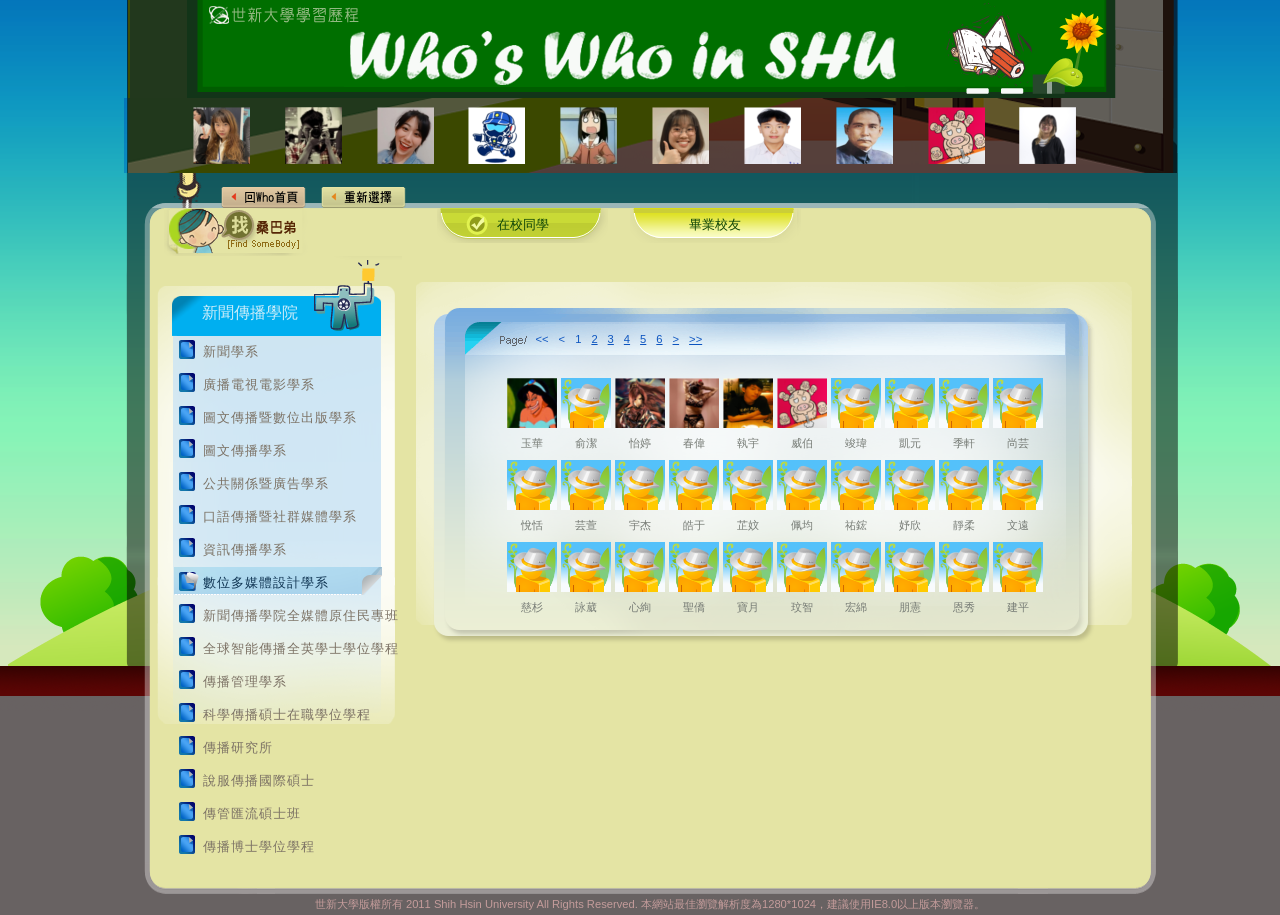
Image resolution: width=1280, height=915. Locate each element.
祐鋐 (856, 525)
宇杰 (640, 525)
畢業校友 (715, 225)
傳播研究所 (238, 748)
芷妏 (748, 525)
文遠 (1018, 525)
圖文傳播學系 (245, 451)
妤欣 (910, 525)
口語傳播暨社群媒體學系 (280, 517)
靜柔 (964, 525)
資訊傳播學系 (245, 550)
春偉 (694, 443)
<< (542, 339)
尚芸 (1018, 443)
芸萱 (586, 525)
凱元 (910, 443)
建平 (1018, 607)
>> (695, 339)
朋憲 (910, 607)
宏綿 (856, 607)
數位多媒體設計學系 (266, 583)
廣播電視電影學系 (259, 385)
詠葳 (586, 607)
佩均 (802, 525)
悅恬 (532, 525)
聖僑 (694, 607)
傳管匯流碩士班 (252, 814)
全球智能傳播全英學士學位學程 (301, 649)
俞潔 (586, 443)
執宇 (748, 443)
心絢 (640, 607)
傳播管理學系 (245, 682)
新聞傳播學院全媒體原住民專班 (301, 616)
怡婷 (640, 443)
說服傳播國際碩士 (259, 781)
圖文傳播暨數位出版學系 (280, 418)
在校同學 (523, 225)
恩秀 (964, 607)
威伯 (802, 443)
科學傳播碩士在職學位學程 (287, 715)
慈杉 (532, 607)
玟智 (802, 607)
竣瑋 (856, 443)
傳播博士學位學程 (259, 847)
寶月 (748, 607)
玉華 (532, 443)
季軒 (964, 443)
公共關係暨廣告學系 (266, 484)
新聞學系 (231, 352)
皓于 (694, 525)
